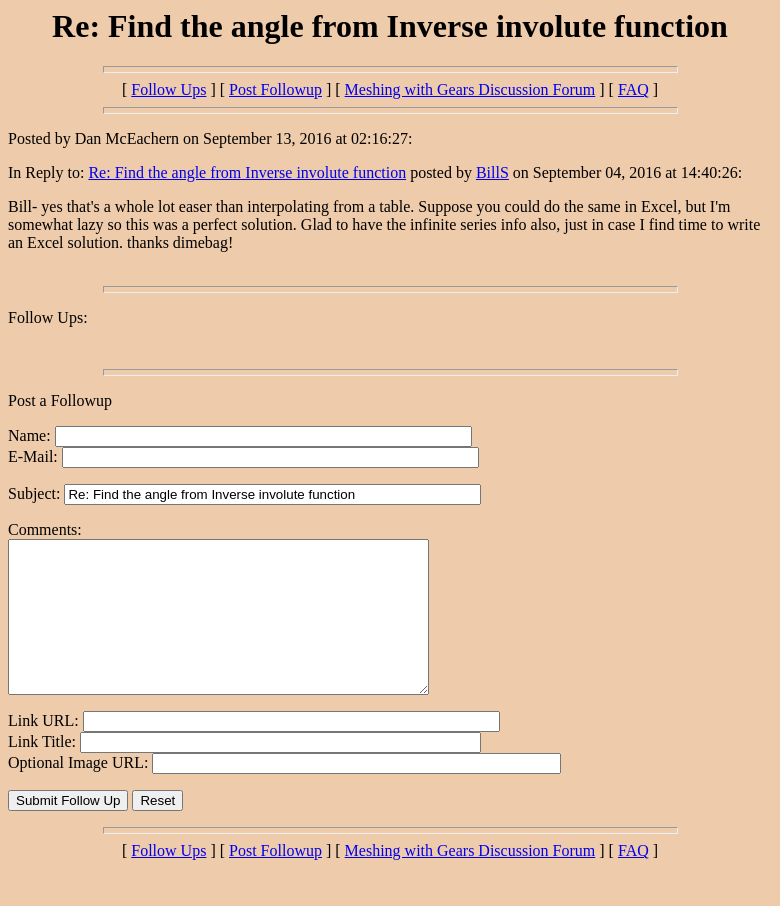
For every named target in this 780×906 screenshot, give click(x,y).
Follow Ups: (48, 317)
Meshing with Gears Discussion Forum (470, 89)
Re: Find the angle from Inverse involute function (247, 172)
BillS (492, 172)
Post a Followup (60, 400)
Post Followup (275, 89)
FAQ (633, 89)
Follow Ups (168, 89)
